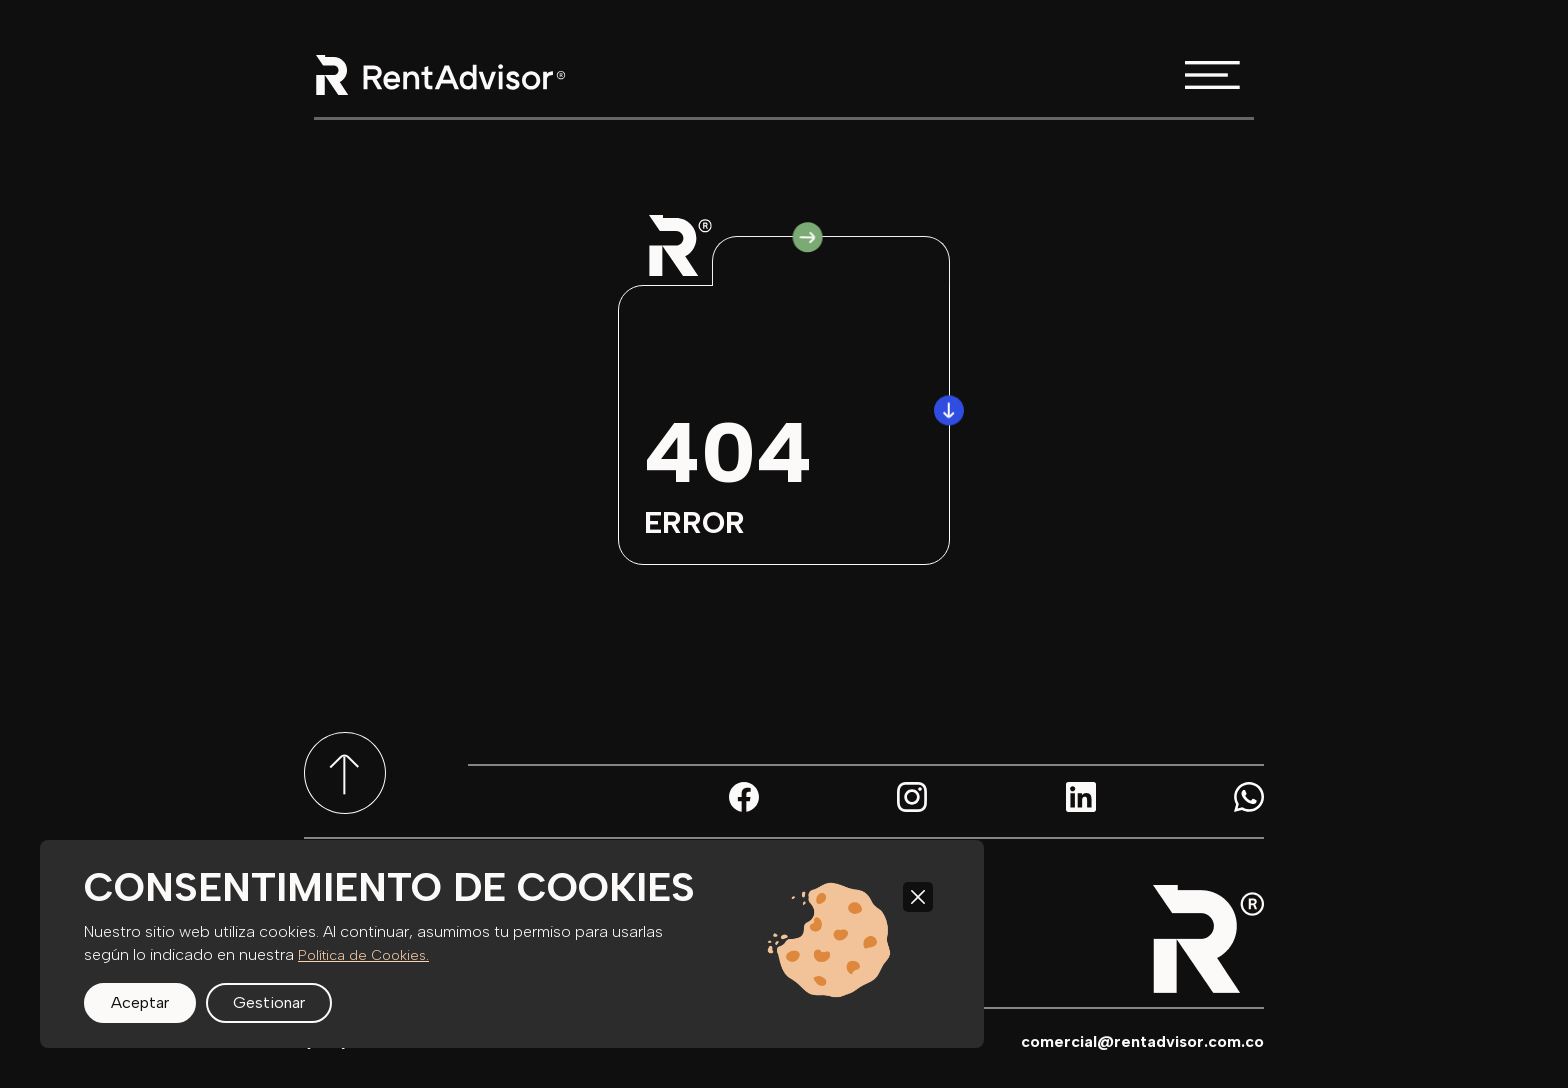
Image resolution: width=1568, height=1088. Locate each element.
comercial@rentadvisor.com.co (1142, 1041)
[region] (512, 944)
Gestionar (269, 1002)
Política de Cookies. (363, 955)
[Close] (918, 897)
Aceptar (140, 1002)
